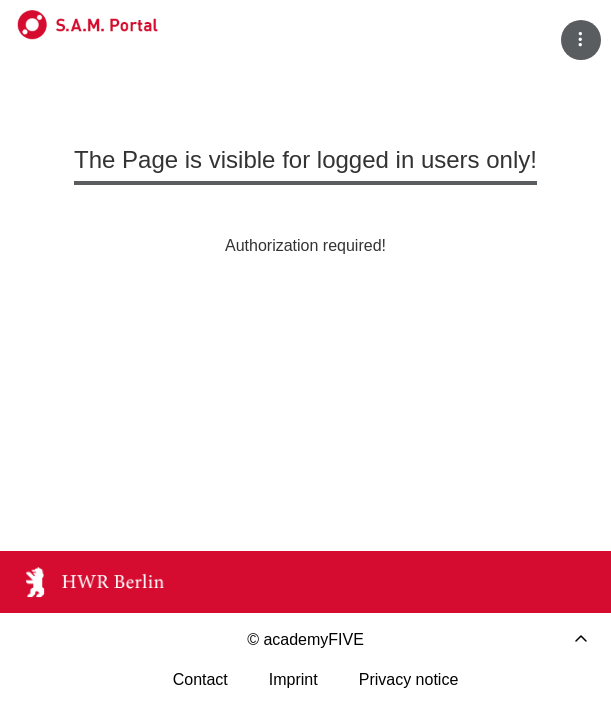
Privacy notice (409, 679)
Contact (200, 679)
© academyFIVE (305, 639)
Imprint (293, 679)
